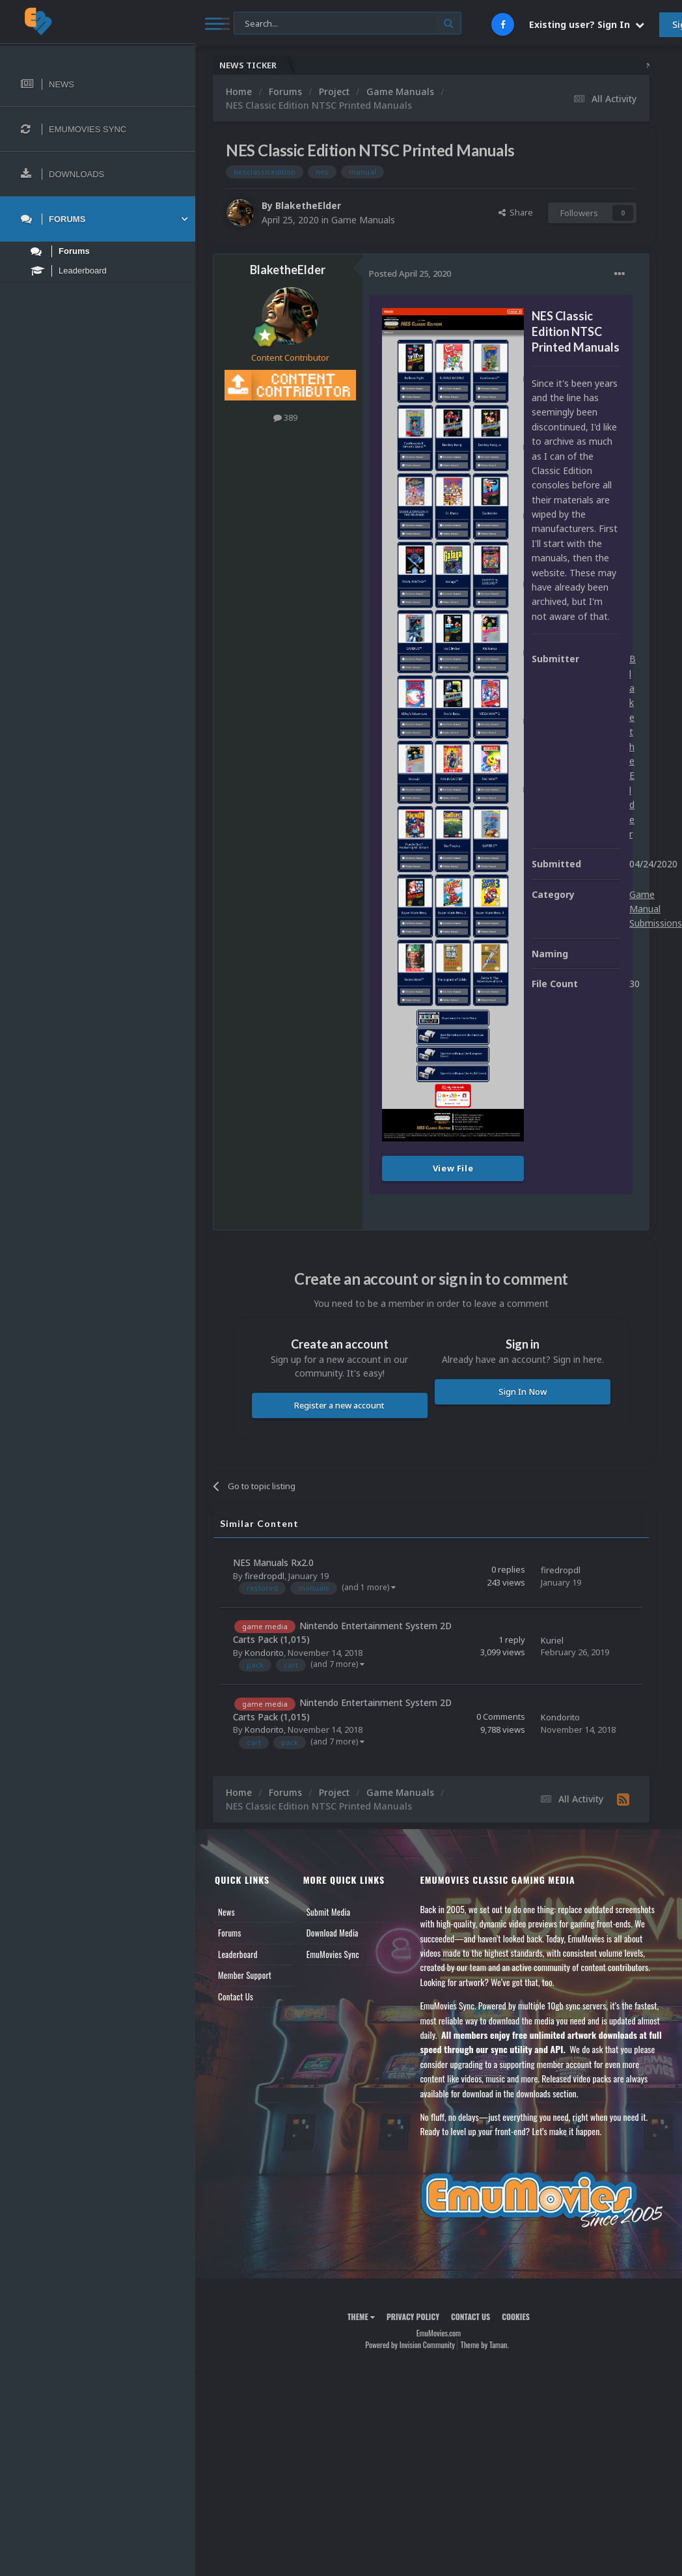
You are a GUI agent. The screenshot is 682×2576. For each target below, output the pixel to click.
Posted (410, 273)
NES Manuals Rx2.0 (273, 1562)
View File (453, 1168)
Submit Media (329, 1911)
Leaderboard (238, 1954)
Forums (229, 1932)
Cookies (516, 2316)
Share (515, 212)
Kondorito (264, 1653)
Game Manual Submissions (655, 909)
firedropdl (264, 1576)
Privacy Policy (413, 2316)
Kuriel (552, 1640)
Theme (361, 2316)
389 (285, 417)
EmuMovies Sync (333, 1954)
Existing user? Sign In (586, 24)
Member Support (244, 1974)
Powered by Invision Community (410, 2344)
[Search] (347, 23)
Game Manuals (363, 220)
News (226, 1911)
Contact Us (235, 1996)
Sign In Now (522, 1391)
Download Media (333, 1932)
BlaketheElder (308, 205)
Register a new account (339, 1405)
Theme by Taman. (485, 2344)
